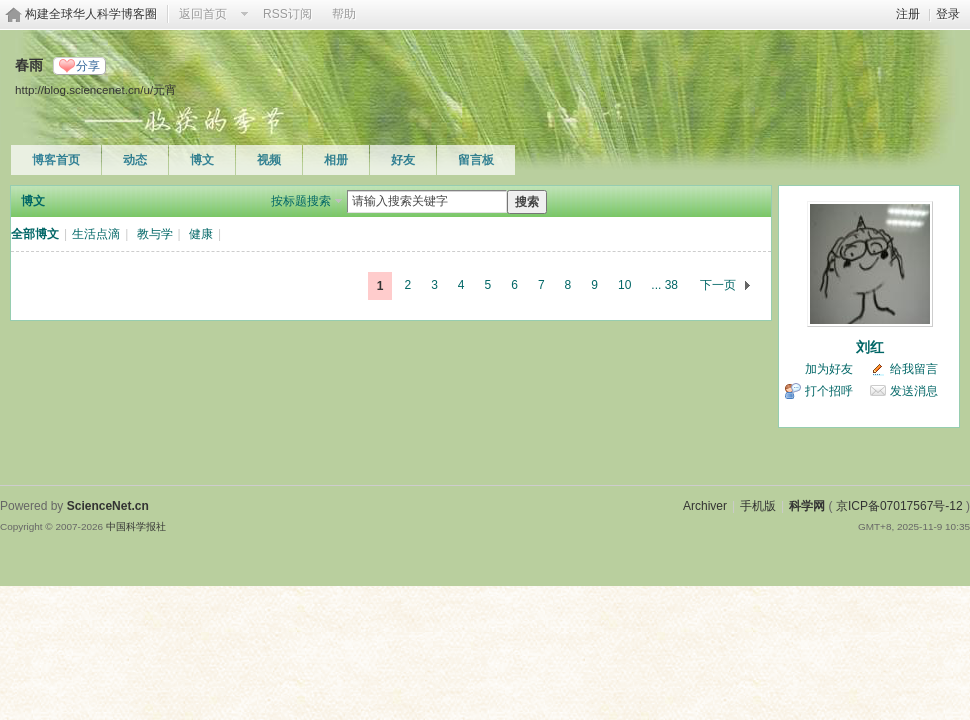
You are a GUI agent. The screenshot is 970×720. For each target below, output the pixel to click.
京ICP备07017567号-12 (899, 506)
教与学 (155, 234)
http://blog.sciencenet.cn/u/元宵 (96, 89)
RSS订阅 (287, 14)
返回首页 (203, 14)
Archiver (705, 506)
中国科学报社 (136, 526)
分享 (88, 66)
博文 (202, 160)
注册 (908, 14)
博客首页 (56, 160)
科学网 (807, 506)
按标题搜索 (301, 201)
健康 (201, 234)
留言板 (476, 160)
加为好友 (829, 369)
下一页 (718, 285)
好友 (403, 160)
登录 (948, 14)
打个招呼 (829, 391)
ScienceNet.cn (108, 506)
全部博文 (35, 234)
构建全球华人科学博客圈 (91, 14)
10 (624, 285)
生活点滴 (96, 234)
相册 (336, 160)
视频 (269, 160)
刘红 (870, 347)
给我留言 (914, 369)
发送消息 (914, 391)
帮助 (344, 14)
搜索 (527, 202)
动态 (135, 160)
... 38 (664, 285)
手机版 (758, 506)
